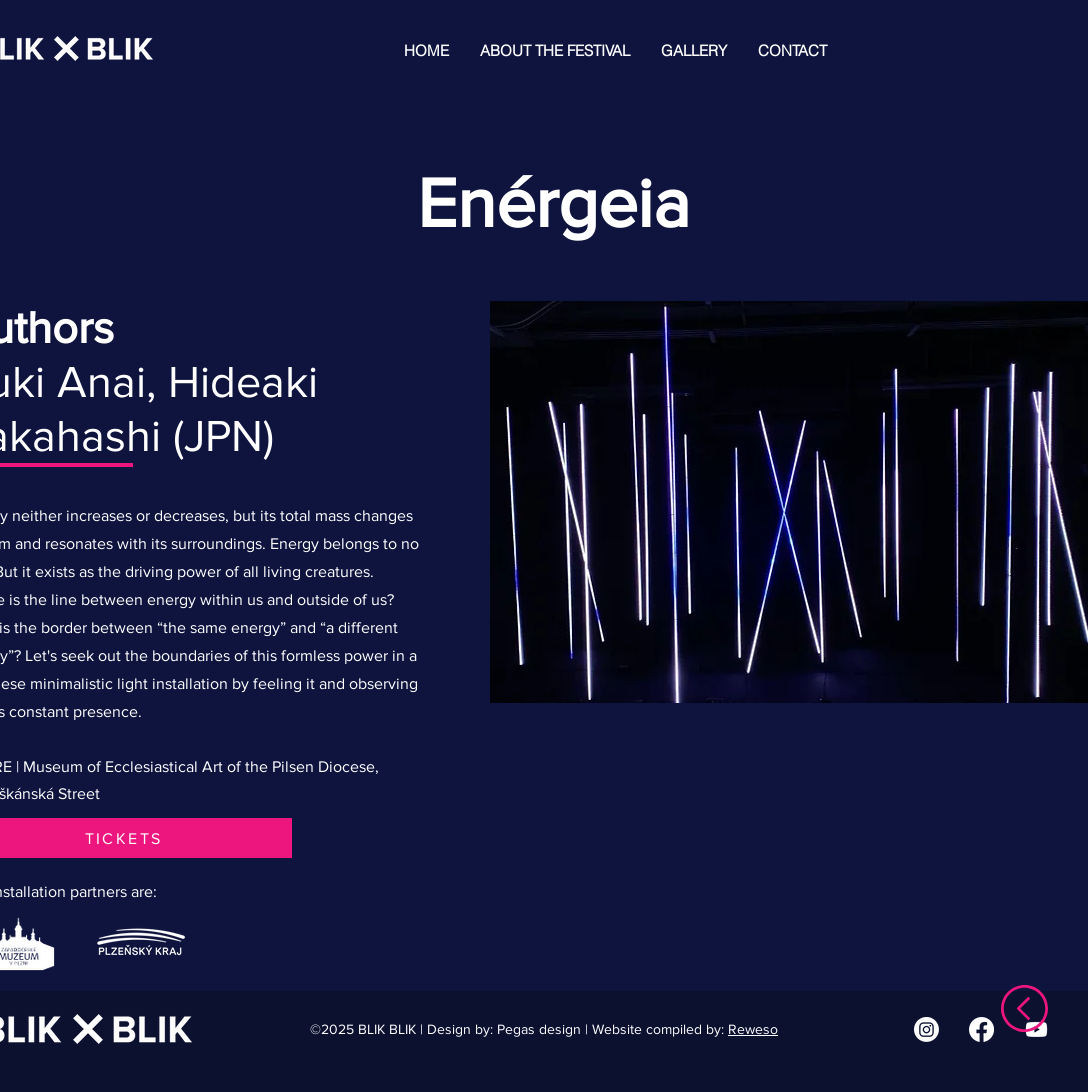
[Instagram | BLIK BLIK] (926, 1029)
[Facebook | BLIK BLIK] (981, 1029)
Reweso (753, 1029)
